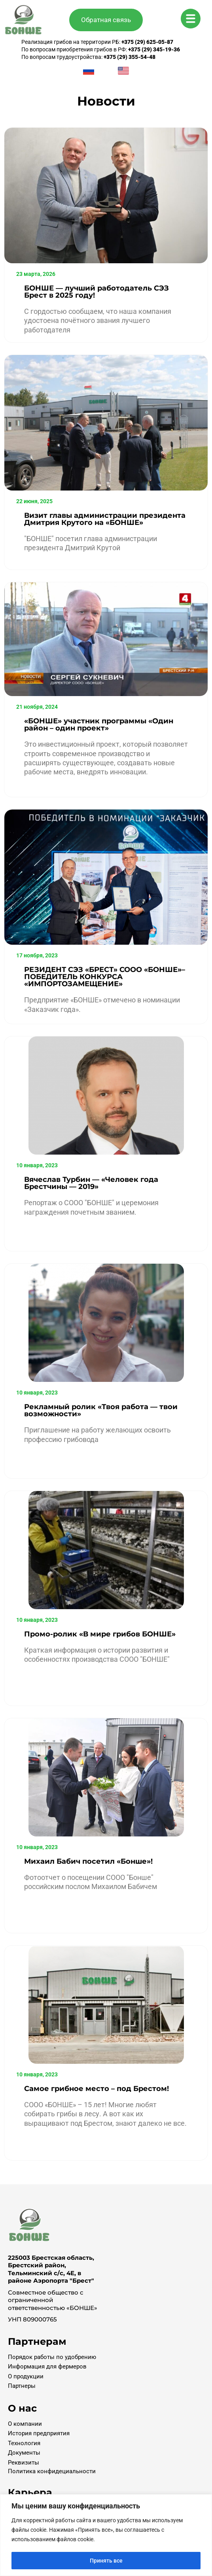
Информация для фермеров (47, 2366)
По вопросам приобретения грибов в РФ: (100, 49)
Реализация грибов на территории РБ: (97, 42)
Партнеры (22, 2385)
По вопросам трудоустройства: (88, 57)
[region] (106, 2535)
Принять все (106, 2560)
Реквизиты (23, 2462)
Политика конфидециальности (52, 2471)
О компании (25, 2423)
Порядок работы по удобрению (52, 2357)
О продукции (26, 2376)
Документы (24, 2452)
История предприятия (39, 2433)
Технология (24, 2443)
